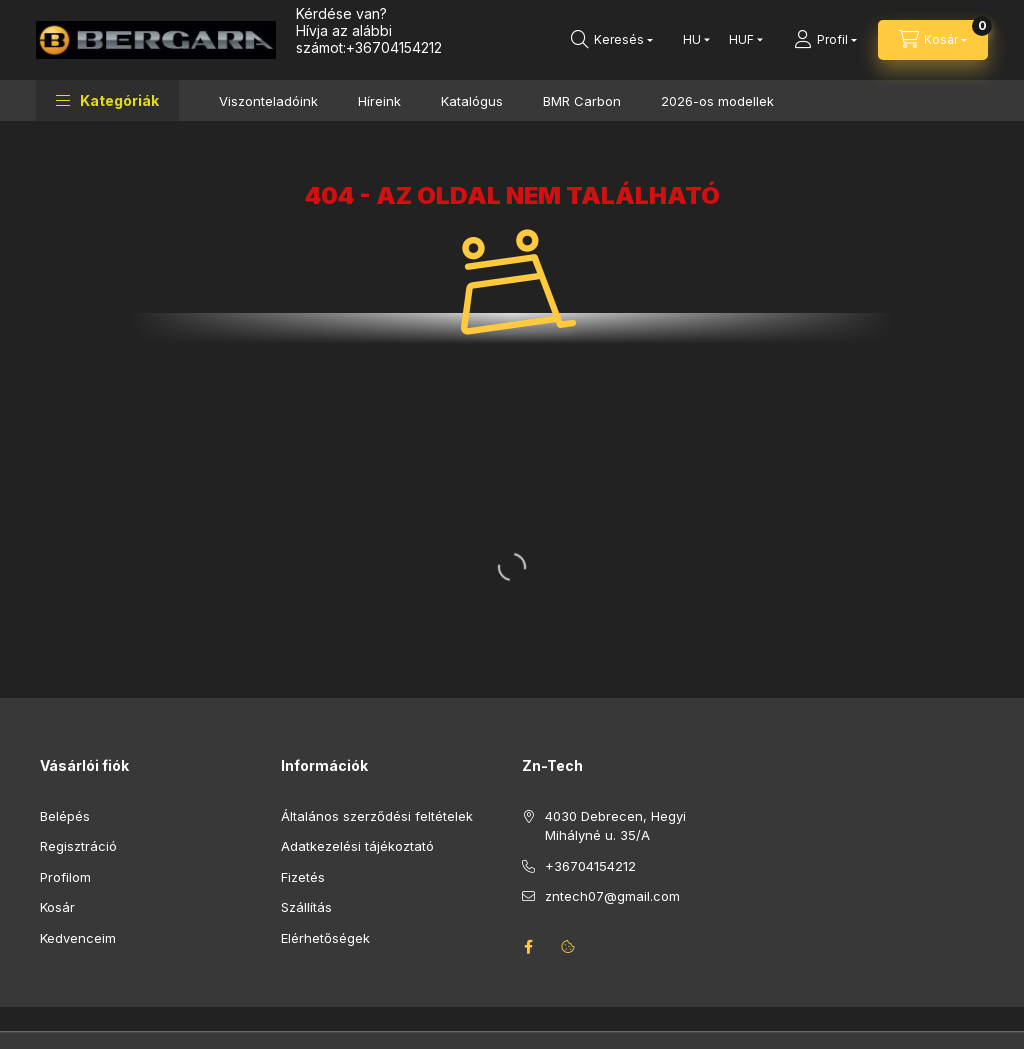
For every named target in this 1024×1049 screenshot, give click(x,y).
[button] (107, 100)
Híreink (379, 101)
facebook (528, 947)
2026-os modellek (717, 101)
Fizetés (303, 877)
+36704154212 (394, 47)
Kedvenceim (78, 938)
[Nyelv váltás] (692, 40)
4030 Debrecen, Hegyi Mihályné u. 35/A (615, 826)
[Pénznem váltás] (741, 40)
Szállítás (306, 907)
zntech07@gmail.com (612, 896)
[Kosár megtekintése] (933, 40)
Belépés (65, 816)
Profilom (65, 877)
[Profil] (825, 40)
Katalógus (472, 101)
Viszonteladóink (268, 101)
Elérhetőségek (325, 938)
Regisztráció (78, 846)
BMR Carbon (582, 101)
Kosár (57, 907)
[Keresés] (612, 40)
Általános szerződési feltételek (377, 816)
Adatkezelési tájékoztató (357, 846)
